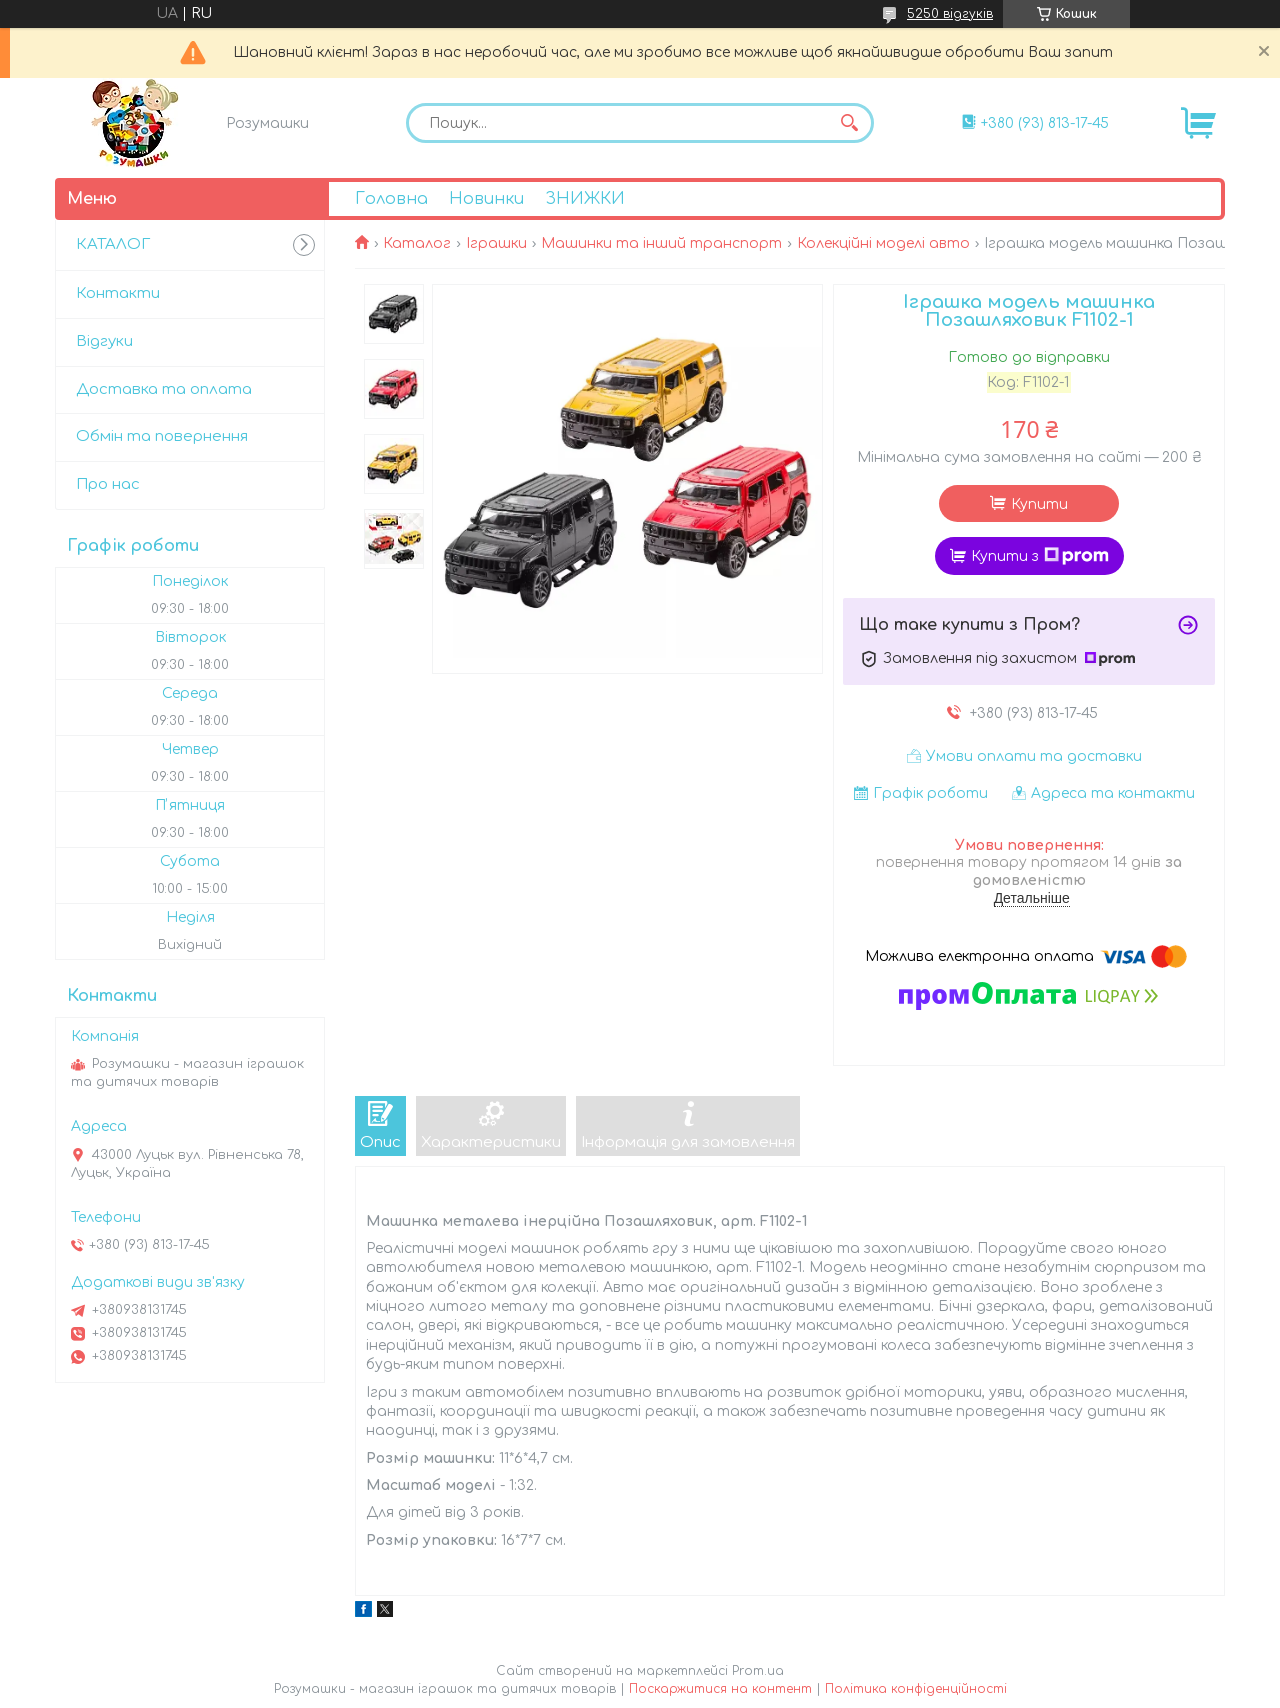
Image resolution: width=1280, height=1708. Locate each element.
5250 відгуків (950, 14)
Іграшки (496, 243)
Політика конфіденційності (916, 1689)
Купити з (1040, 556)
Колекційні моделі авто (883, 243)
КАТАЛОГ (113, 244)
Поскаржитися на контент (720, 1689)
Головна (391, 199)
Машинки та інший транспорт (661, 243)
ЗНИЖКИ (585, 199)
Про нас (108, 484)
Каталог (417, 243)
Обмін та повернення (162, 436)
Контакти (118, 293)
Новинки (486, 199)
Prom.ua (758, 1671)
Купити (1039, 504)
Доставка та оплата (164, 389)
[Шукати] (849, 123)
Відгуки (104, 341)
